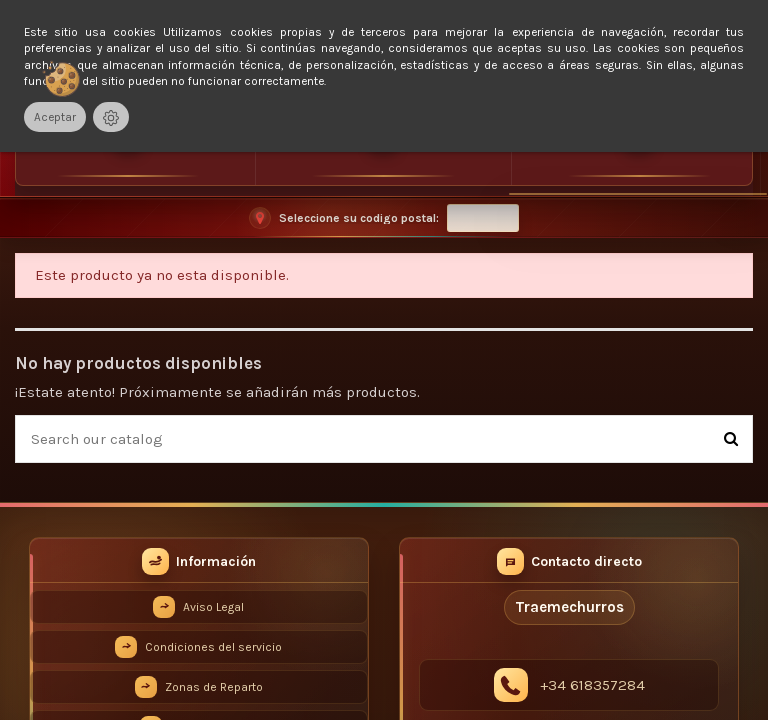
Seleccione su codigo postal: (359, 218)
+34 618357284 (592, 685)
